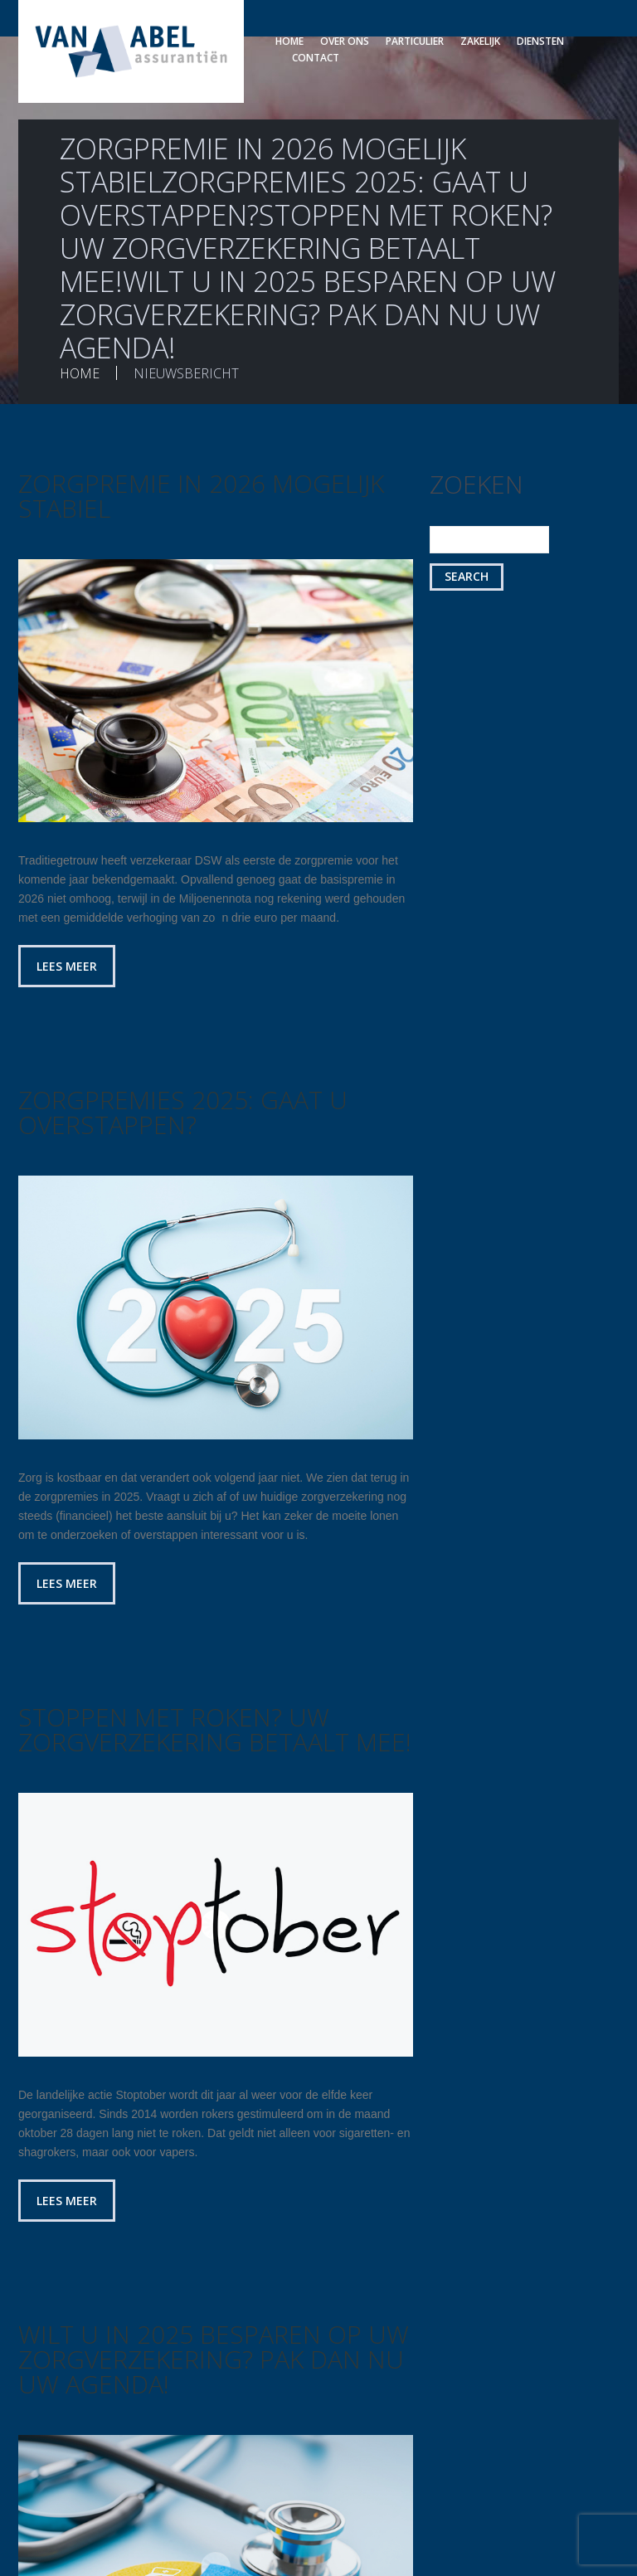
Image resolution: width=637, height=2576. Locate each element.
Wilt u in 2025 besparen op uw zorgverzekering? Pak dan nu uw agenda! (213, 2359)
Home (289, 41)
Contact (315, 58)
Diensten (540, 41)
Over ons (344, 41)
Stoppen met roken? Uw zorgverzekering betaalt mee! (214, 1729)
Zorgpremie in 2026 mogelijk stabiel (201, 495)
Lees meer (66, 966)
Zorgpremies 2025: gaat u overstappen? (183, 1112)
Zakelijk (480, 41)
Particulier (415, 41)
